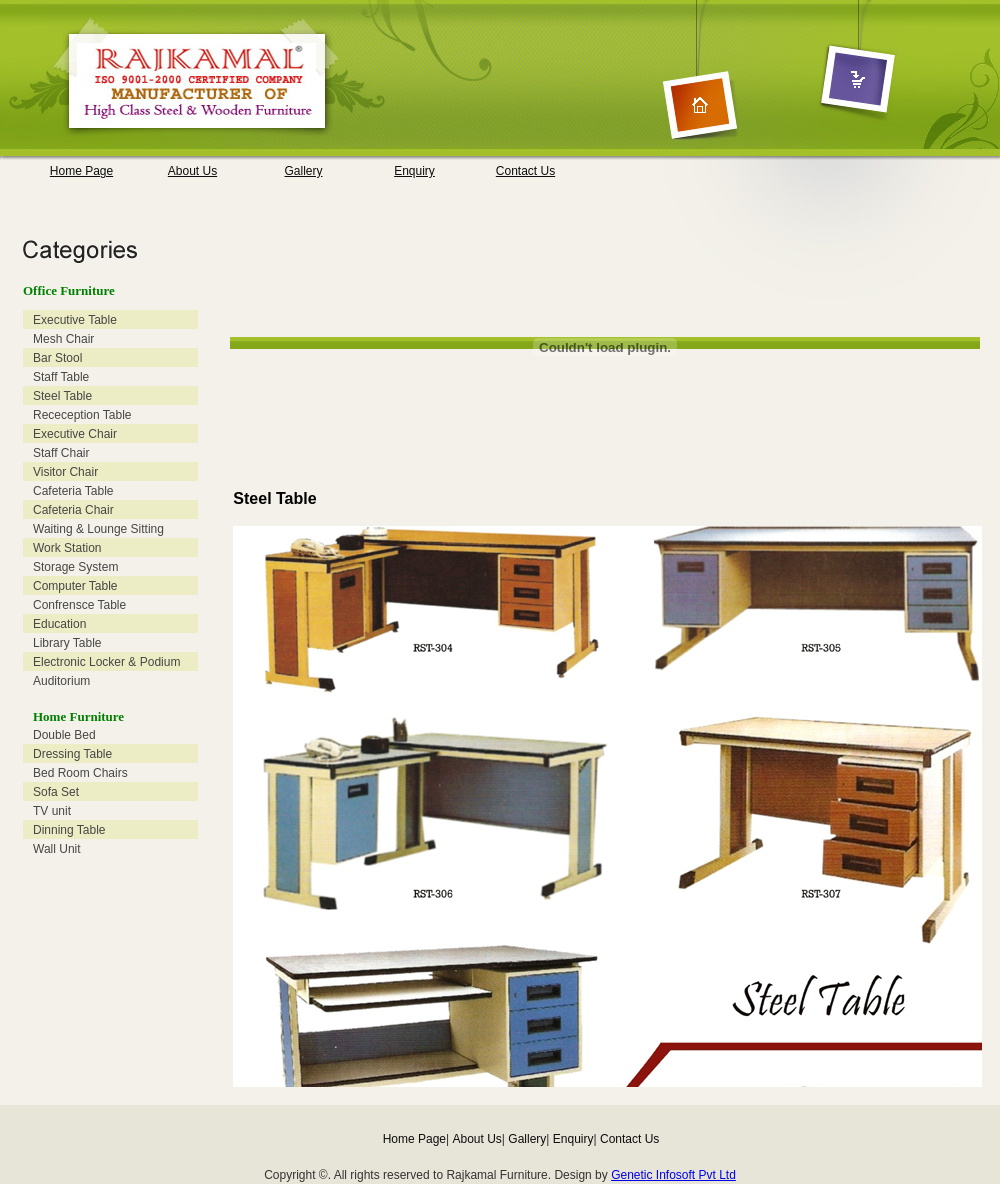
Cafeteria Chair (73, 510)
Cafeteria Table (73, 491)
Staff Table (61, 377)
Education (59, 624)
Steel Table (62, 396)
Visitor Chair (65, 472)
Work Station (67, 548)
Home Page (81, 171)
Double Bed (64, 735)
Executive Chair (75, 434)
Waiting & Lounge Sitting (98, 529)
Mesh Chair (63, 339)
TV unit (52, 811)
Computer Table (75, 586)
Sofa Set (56, 792)
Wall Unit (57, 849)
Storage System (75, 567)
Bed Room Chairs (80, 773)
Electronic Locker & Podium (106, 662)
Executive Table (75, 320)
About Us (192, 171)
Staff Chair (61, 453)
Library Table (67, 643)
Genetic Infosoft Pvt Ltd (673, 1175)
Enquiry (414, 171)
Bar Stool (57, 358)
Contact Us (525, 171)
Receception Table (82, 415)
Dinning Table (69, 830)
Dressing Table (72, 754)
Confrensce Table (79, 605)
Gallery (303, 171)
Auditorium (61, 681)
